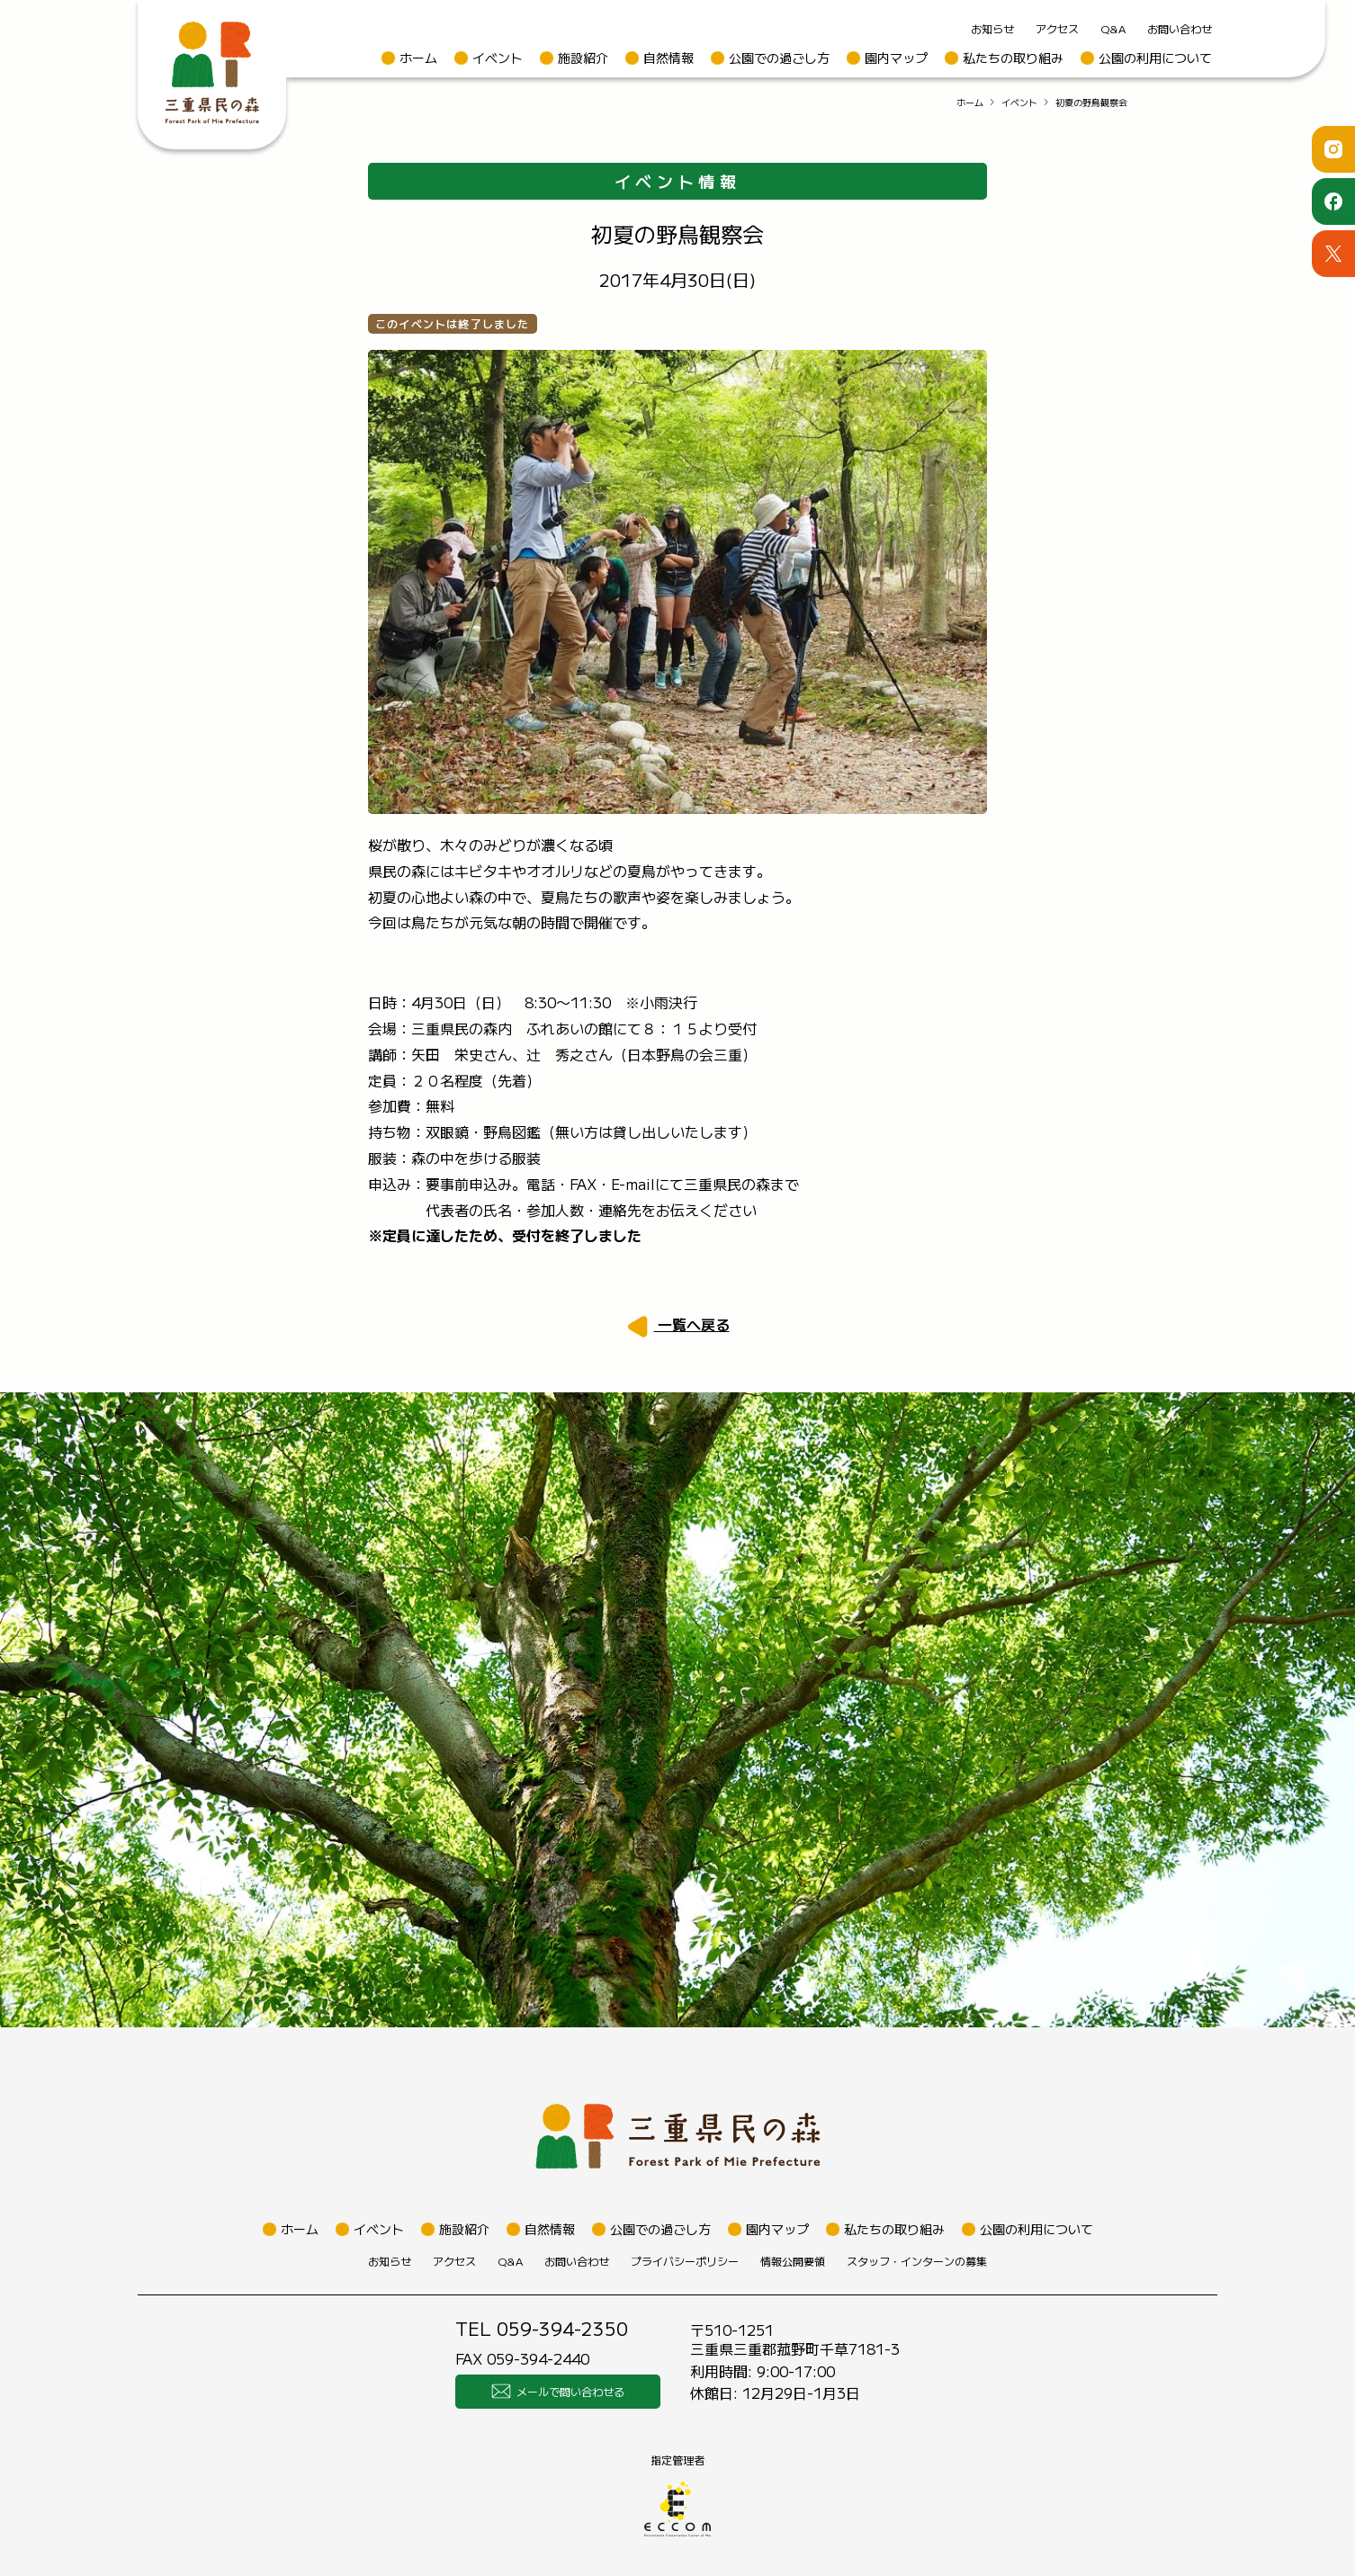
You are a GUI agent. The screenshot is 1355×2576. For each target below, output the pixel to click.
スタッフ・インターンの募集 (917, 2260)
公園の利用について (1155, 58)
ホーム (418, 58)
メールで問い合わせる (557, 2392)
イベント (497, 58)
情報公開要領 (792, 2260)
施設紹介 (583, 58)
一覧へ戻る (692, 1324)
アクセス (1057, 28)
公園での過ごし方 (779, 58)
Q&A (1113, 28)
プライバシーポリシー (685, 2260)
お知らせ (992, 28)
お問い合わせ (1179, 28)
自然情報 (668, 58)
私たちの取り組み (1013, 58)
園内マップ (896, 58)
